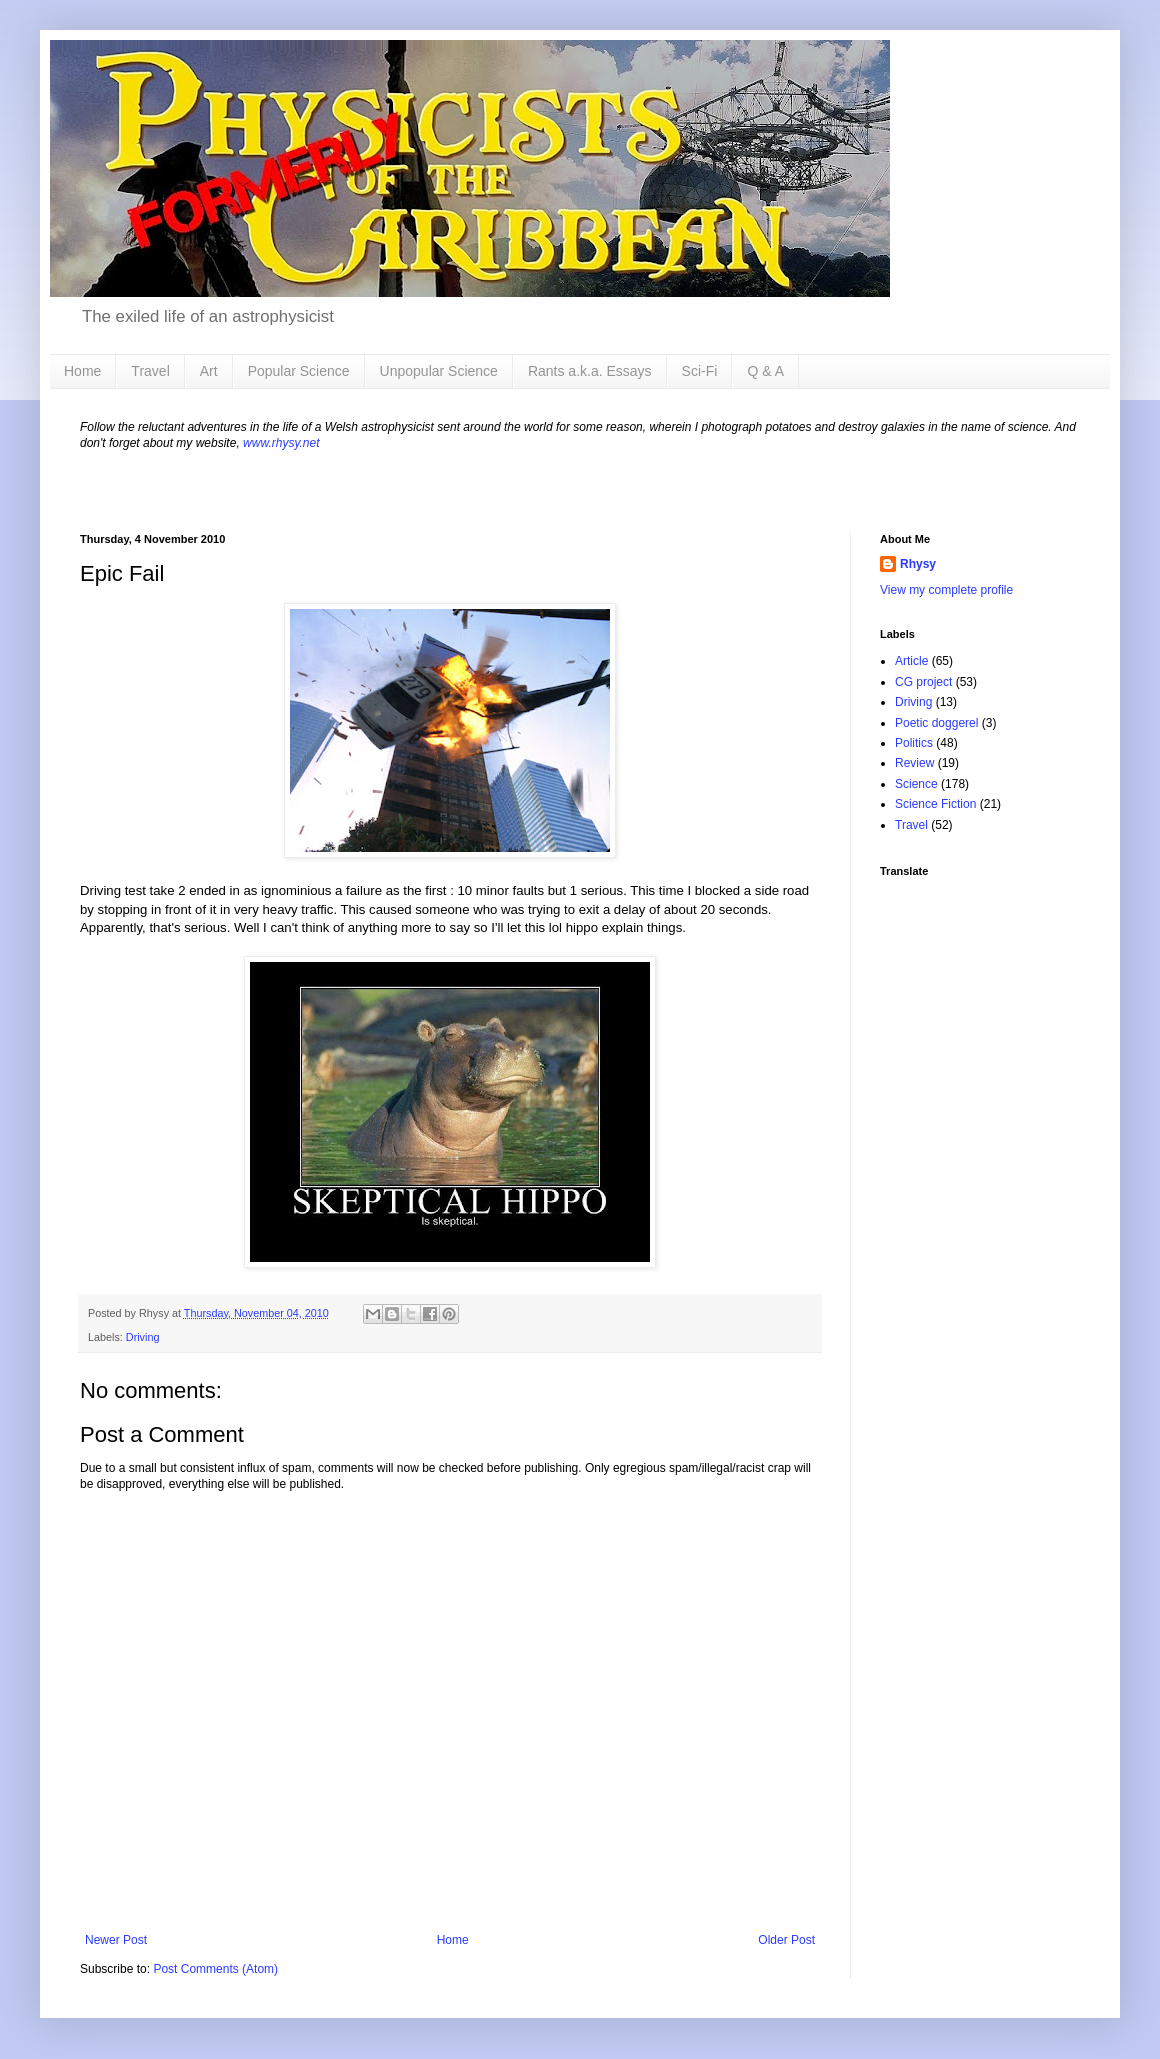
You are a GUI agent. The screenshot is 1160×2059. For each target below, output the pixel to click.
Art (209, 371)
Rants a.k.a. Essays (590, 371)
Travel (150, 371)
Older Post (786, 1940)
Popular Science (299, 371)
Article (911, 661)
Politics (914, 743)
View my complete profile (946, 590)
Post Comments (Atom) (215, 1969)
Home (82, 371)
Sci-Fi (700, 371)
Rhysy (918, 564)
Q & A (765, 371)
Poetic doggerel (936, 723)
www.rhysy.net (281, 443)
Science (916, 784)
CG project (923, 682)
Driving (143, 1337)
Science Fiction (935, 804)
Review (914, 763)
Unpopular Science (439, 371)
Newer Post (116, 1940)
